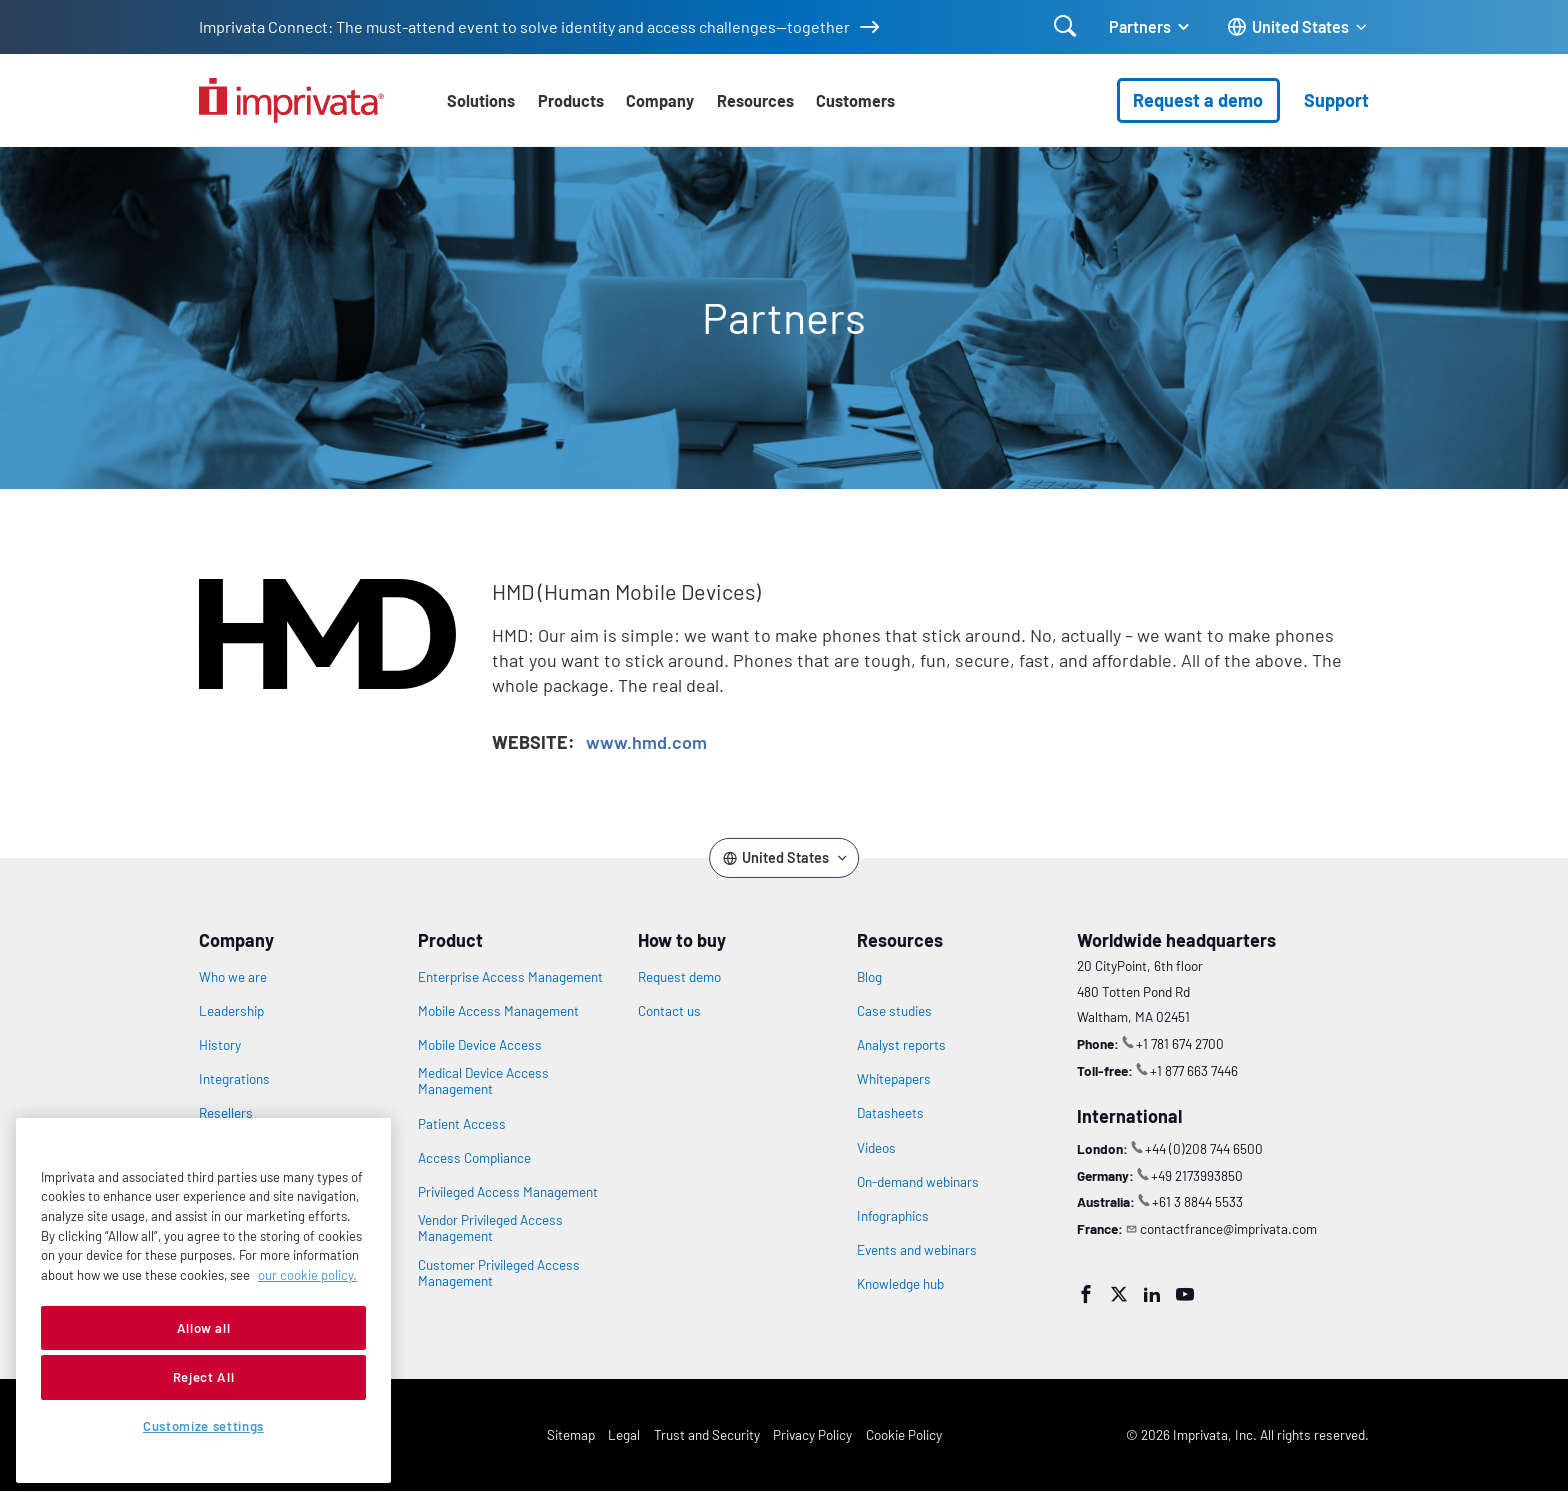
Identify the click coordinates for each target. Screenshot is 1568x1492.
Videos (876, 1148)
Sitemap (571, 1434)
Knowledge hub (900, 1284)
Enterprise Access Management (510, 977)
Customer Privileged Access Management (499, 1273)
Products (571, 100)
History (220, 1045)
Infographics (893, 1216)
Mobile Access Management (498, 1011)
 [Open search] (1065, 26)
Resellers (226, 1113)
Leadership (231, 1011)
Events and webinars (917, 1250)
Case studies (894, 1011)
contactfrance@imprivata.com (1228, 1228)
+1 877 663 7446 (1194, 1070)
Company (660, 100)
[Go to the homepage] (291, 100)
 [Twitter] (1119, 1294)
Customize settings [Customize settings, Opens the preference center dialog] (203, 1426)
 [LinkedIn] (1152, 1294)
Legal (624, 1434)
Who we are (233, 977)
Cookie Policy (904, 1434)
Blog (869, 977)
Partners (1140, 26)
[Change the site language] (1298, 27)
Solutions (481, 100)
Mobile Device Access (480, 1045)
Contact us (669, 1011)
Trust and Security (707, 1434)
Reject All (204, 1377)
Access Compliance (474, 1158)
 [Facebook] (1086, 1294)
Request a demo (1198, 100)
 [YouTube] (1185, 1294)
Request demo (679, 977)
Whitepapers (894, 1079)
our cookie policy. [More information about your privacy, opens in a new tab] (307, 1275)
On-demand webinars (918, 1182)
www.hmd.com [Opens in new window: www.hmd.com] (646, 742)
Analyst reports (901, 1045)
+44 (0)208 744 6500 (1204, 1148)
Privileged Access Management (508, 1192)
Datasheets (890, 1113)
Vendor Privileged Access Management (490, 1228)
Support (1336, 100)
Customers (855, 100)
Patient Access (462, 1124)
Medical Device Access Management (483, 1081)
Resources (755, 100)
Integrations (234, 1079)
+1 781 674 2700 (1180, 1043)
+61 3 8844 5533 (1197, 1201)
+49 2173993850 (1197, 1175)
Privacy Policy (812, 1434)
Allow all (204, 1328)
